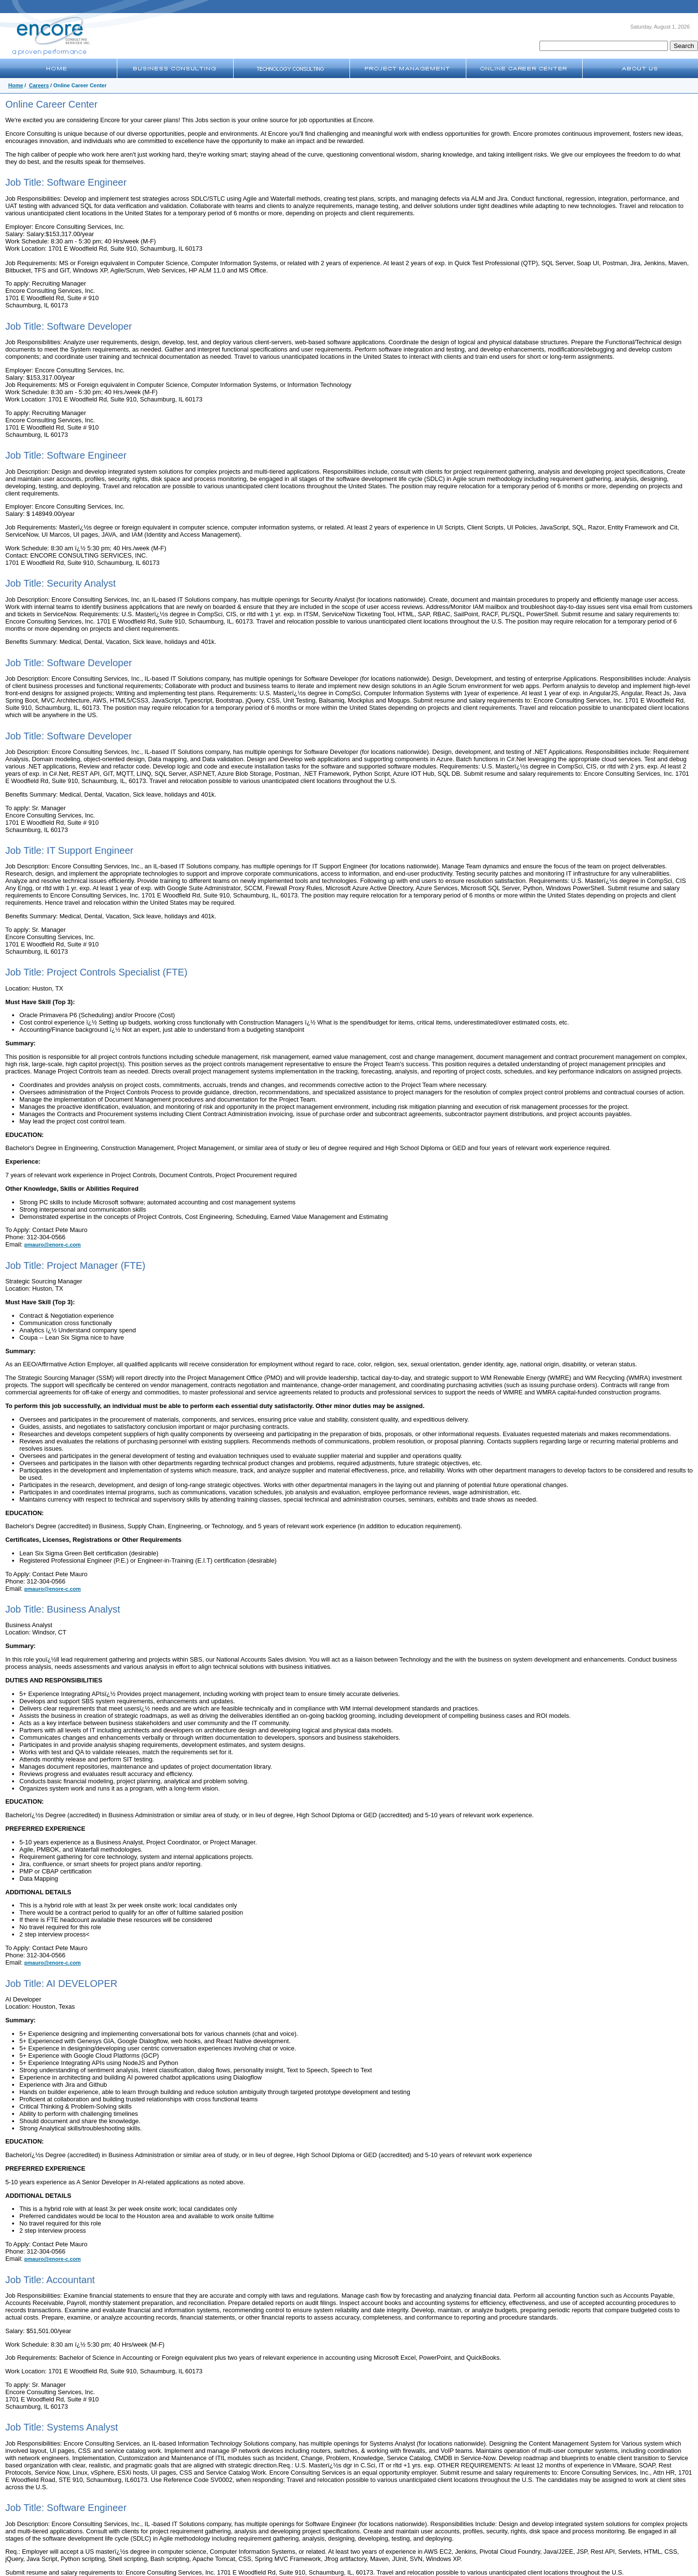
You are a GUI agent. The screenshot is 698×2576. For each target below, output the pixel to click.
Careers (39, 85)
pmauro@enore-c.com (52, 1245)
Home (15, 85)
